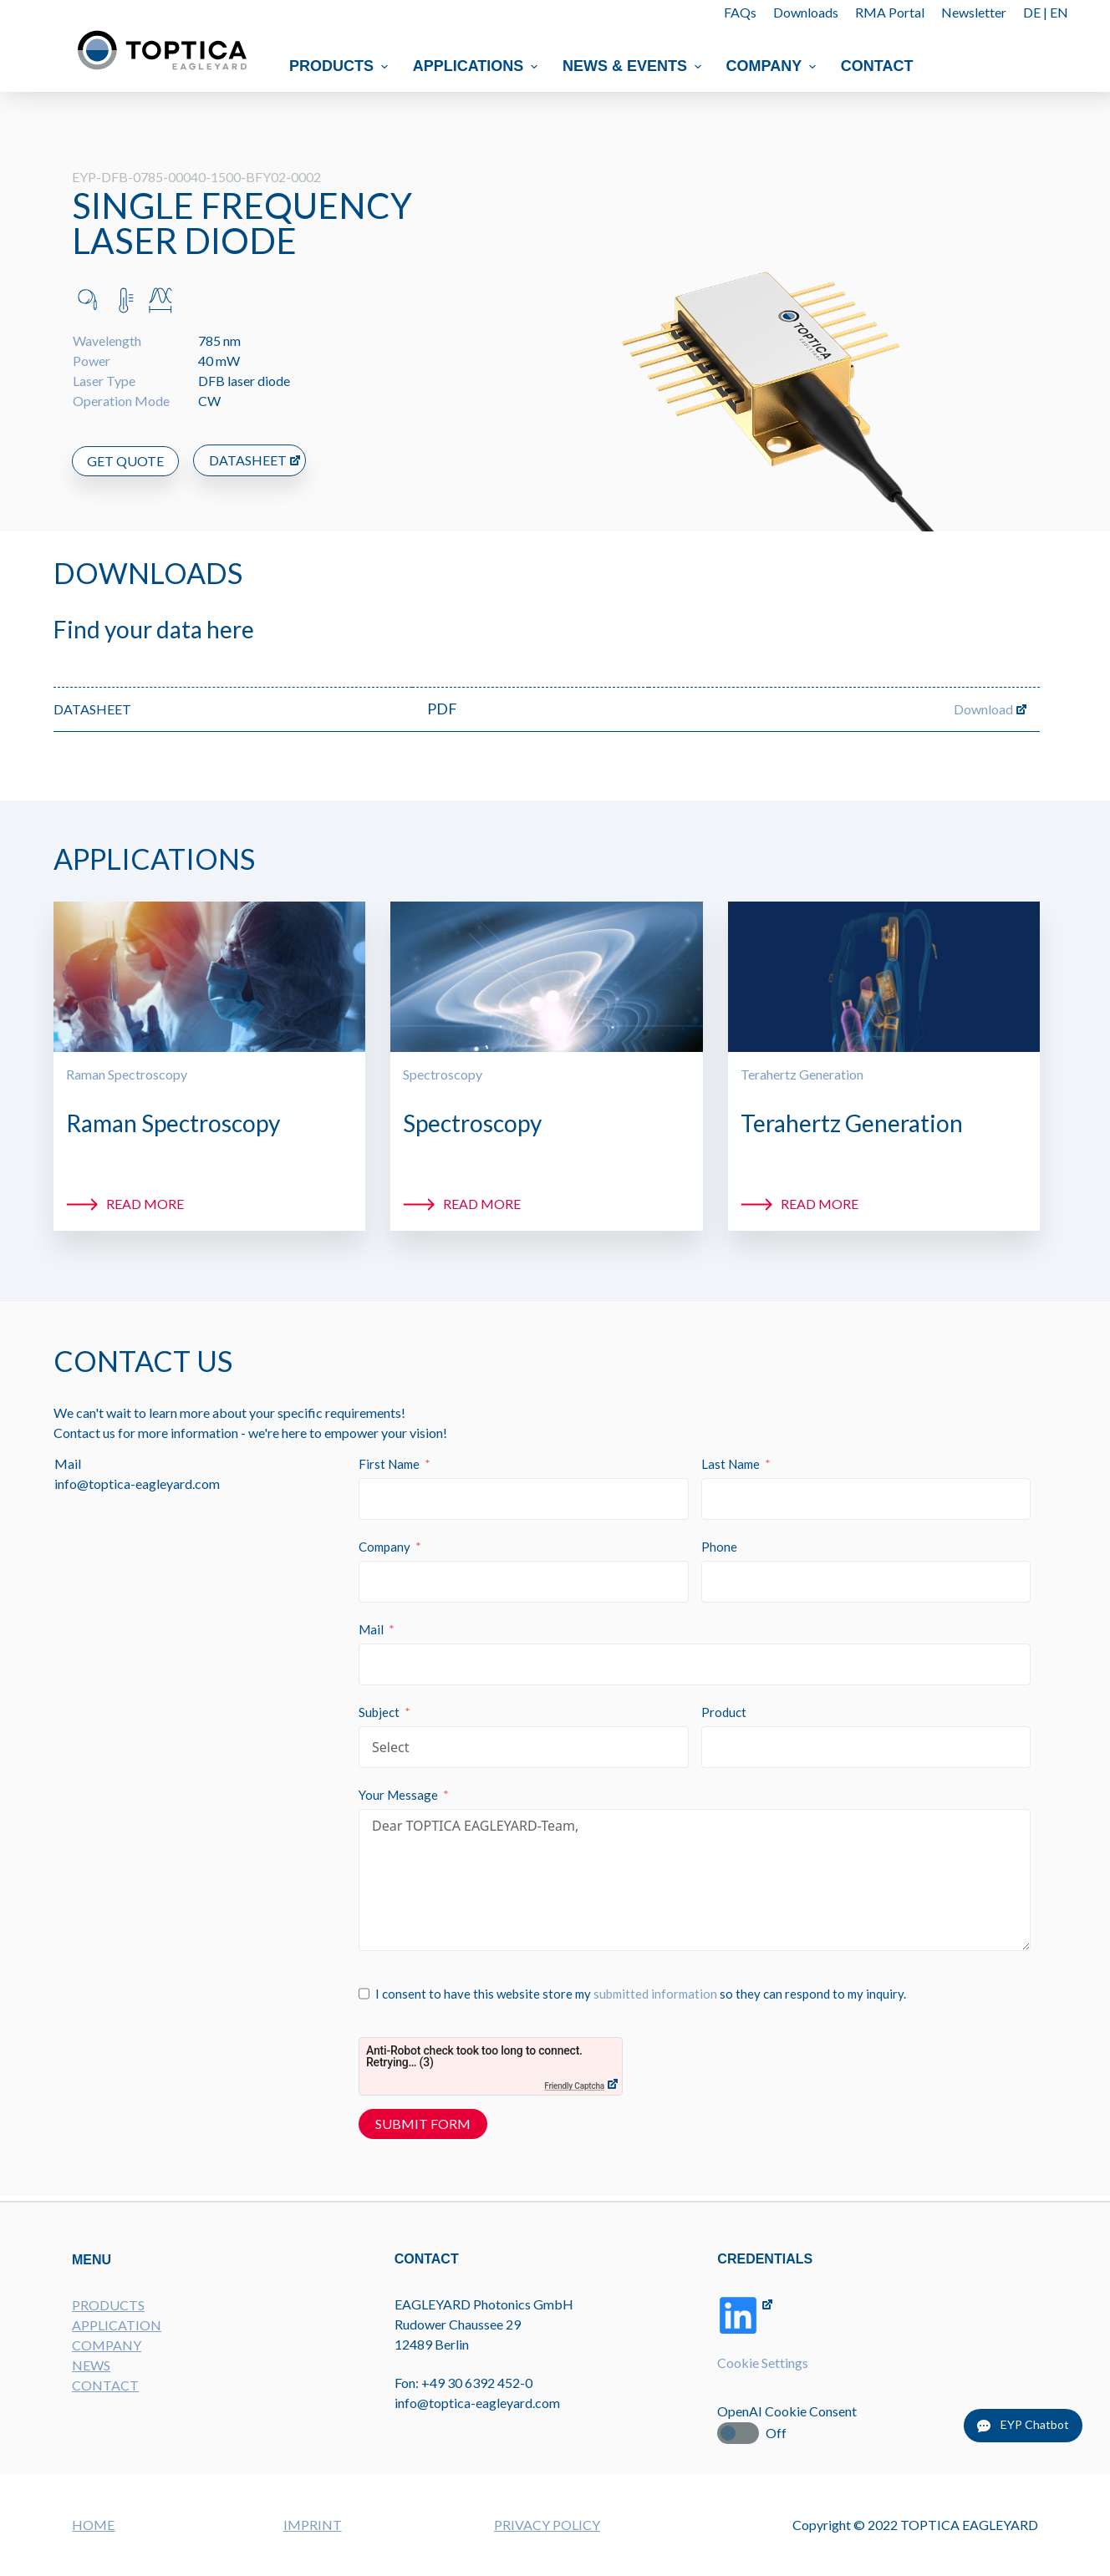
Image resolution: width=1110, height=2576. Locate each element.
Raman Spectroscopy (126, 1074)
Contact (877, 66)
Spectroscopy (442, 1074)
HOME (93, 2525)
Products (340, 66)
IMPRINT (312, 2525)
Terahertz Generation (802, 1074)
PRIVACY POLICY (547, 2525)
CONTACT (105, 2383)
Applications (477, 66)
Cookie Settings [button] (763, 2362)
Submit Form (423, 2124)
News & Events (634, 66)
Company (773, 66)
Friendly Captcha (575, 2086)
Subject (379, 1712)
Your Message (399, 1795)
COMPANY (106, 2343)
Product (723, 1712)
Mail (371, 1630)
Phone (719, 1547)
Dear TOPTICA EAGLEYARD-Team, (694, 1881)
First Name (389, 1464)
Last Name (730, 1464)
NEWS (91, 2363)
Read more (145, 1204)
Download (983, 709)
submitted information (656, 1994)
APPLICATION (116, 2323)
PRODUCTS (108, 2303)
